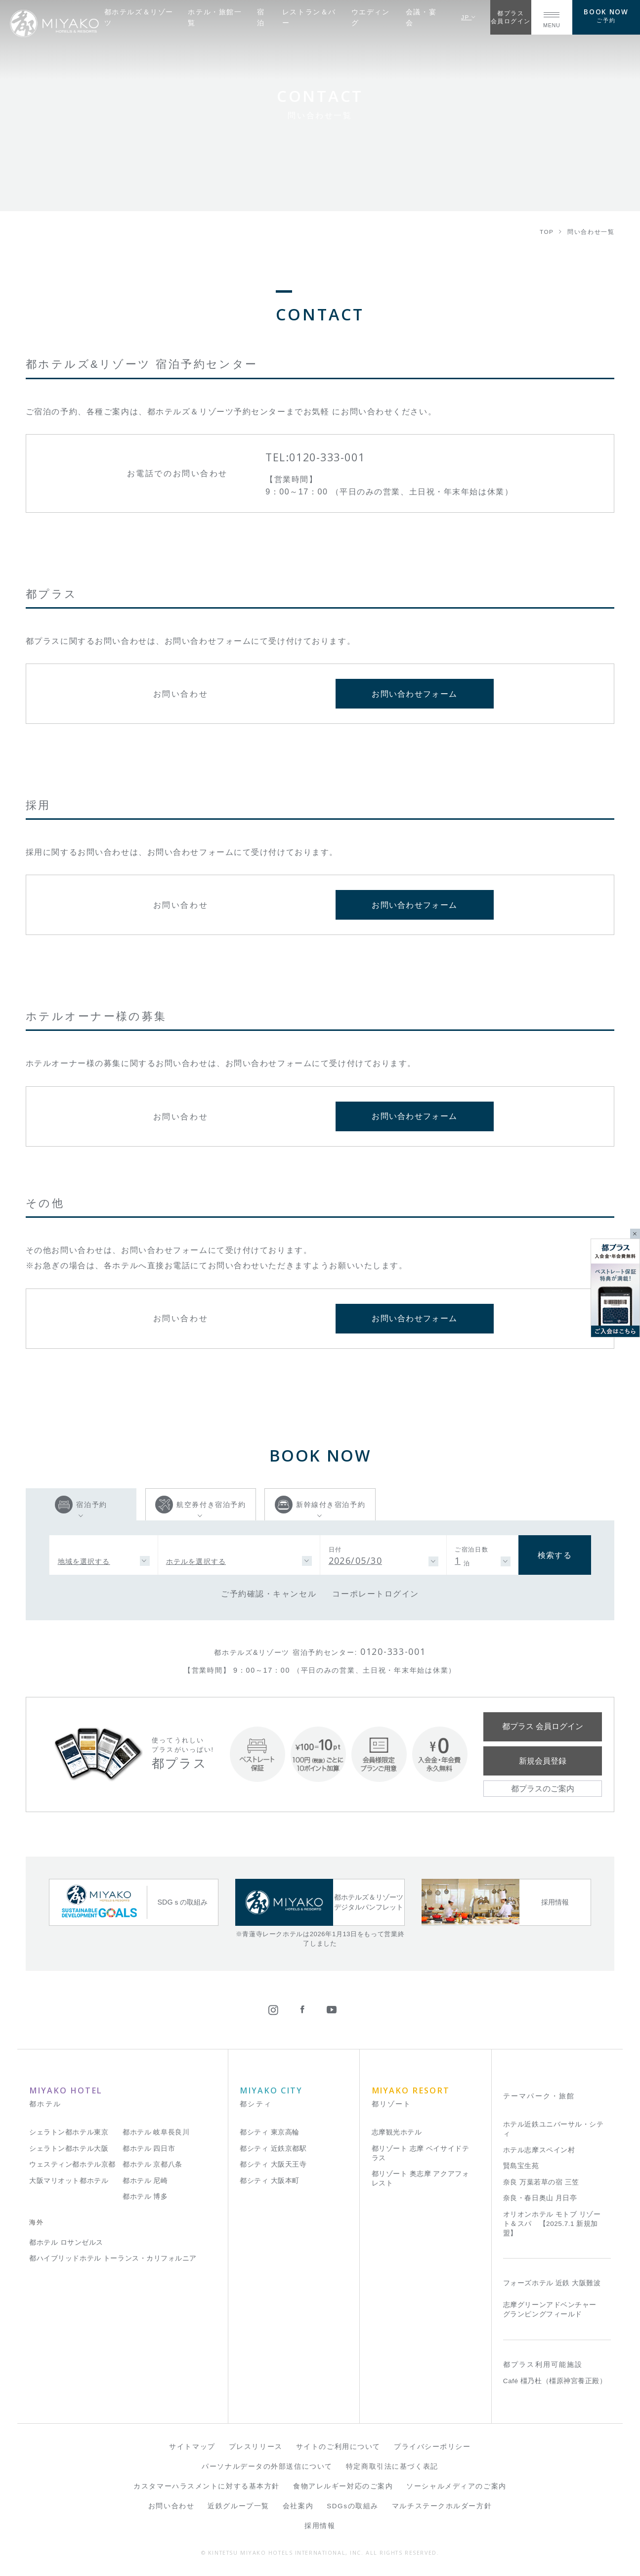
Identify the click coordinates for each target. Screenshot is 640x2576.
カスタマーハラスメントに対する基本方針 (206, 2486)
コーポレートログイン (375, 1593)
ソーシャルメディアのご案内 (456, 2486)
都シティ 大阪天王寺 (273, 2164)
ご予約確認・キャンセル (268, 1593)
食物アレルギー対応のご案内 (343, 2486)
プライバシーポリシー (432, 2446)
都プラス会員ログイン (511, 17)
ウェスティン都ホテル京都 (72, 2164)
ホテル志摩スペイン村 (539, 2150)
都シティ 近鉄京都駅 (273, 2148)
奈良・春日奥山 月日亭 (540, 2198)
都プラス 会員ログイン (542, 1726)
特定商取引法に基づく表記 (392, 2466)
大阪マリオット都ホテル (68, 2180)
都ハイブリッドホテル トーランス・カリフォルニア (113, 2258)
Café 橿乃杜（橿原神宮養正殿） (555, 2381)
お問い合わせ (171, 2506)
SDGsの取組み (353, 2506)
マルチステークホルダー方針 (442, 2506)
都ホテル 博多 (145, 2196)
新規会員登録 (542, 1760)
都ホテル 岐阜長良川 (156, 2132)
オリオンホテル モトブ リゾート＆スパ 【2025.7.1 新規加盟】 (552, 2224)
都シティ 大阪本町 (269, 2180)
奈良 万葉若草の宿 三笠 (541, 2182)
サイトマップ (192, 2446)
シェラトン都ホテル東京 (68, 2132)
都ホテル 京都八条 (152, 2164)
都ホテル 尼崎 (145, 2180)
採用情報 (319, 2526)
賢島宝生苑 (521, 2166)
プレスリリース (256, 2446)
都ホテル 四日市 (149, 2148)
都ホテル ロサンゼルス (66, 2242)
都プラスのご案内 (542, 1788)
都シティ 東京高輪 (269, 2132)
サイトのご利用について (338, 2446)
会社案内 (298, 2506)
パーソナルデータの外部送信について (267, 2466)
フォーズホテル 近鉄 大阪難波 (552, 2283)
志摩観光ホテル (397, 2132)
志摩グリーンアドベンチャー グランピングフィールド (550, 2309)
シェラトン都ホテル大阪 (68, 2148)
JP (468, 17)
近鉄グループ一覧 (238, 2506)
